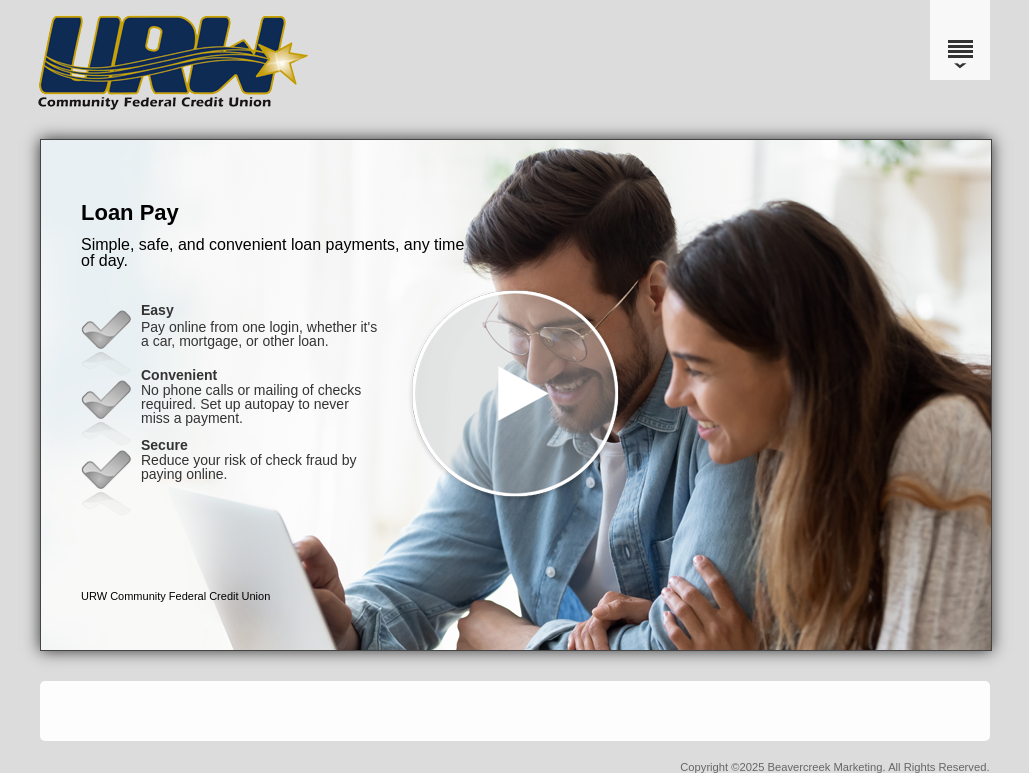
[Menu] (960, 40)
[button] (516, 395)
